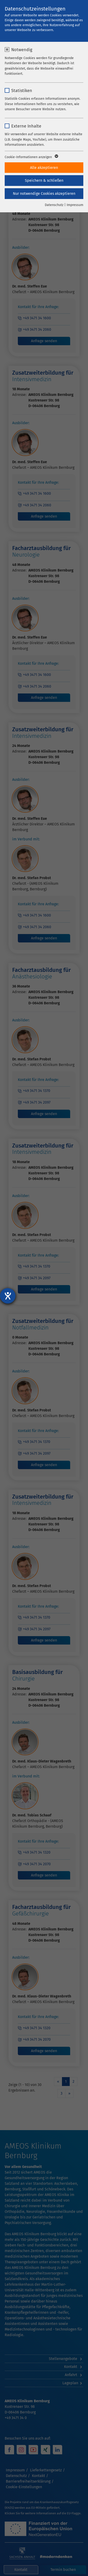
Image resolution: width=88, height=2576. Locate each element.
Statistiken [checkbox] (21, 90)
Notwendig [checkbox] (21, 49)
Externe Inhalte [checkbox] (26, 126)
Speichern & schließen (44, 180)
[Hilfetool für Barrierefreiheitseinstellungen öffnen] (7, 1296)
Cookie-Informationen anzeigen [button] (31, 157)
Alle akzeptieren (44, 167)
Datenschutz (54, 205)
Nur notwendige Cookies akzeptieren (44, 193)
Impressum (75, 205)
